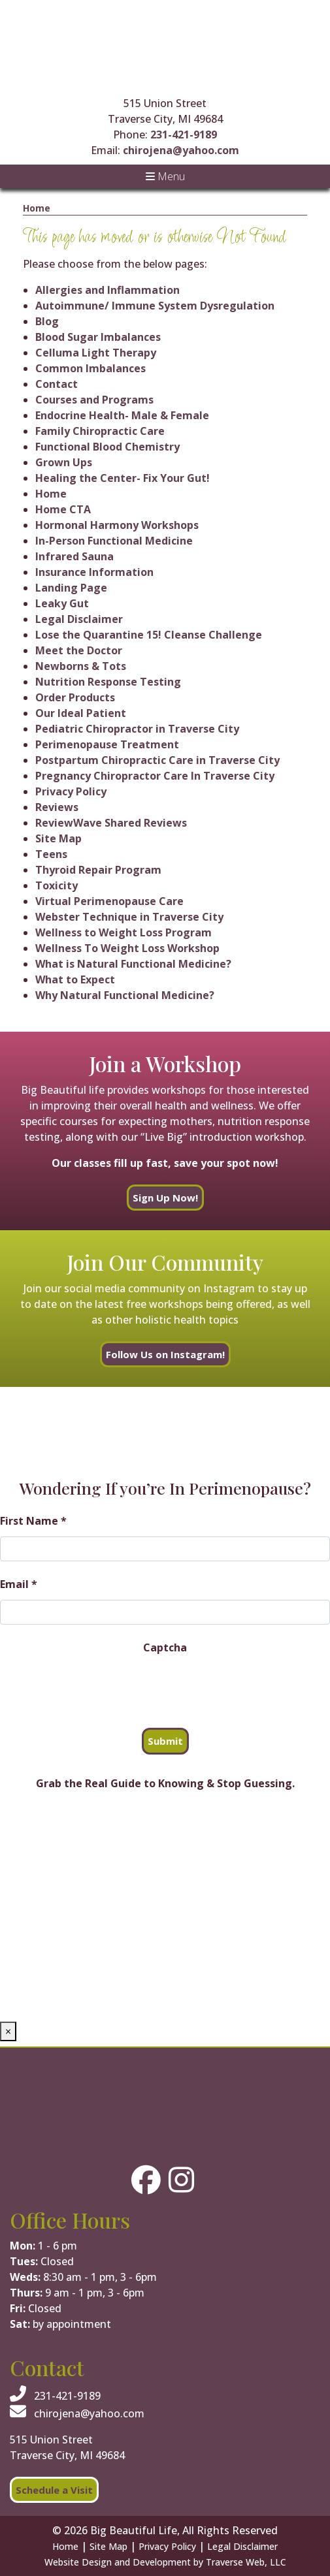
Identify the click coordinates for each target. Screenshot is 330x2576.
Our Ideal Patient (80, 713)
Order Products (75, 697)
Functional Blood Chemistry (107, 446)
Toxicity (56, 885)
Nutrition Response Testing (108, 682)
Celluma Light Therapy (95, 352)
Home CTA (63, 509)
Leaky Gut (62, 603)
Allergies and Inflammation (107, 290)
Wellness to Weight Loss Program (123, 932)
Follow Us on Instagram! (165, 1354)
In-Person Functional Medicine (114, 540)
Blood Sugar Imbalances (98, 337)
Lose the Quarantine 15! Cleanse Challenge (148, 635)
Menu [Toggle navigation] (165, 176)
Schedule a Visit (54, 2489)
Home (36, 208)
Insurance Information (94, 572)
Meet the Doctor (78, 650)
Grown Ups (63, 462)
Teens (51, 854)
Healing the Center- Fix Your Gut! (122, 478)
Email (18, 1584)
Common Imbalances (90, 368)
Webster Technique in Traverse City (129, 917)
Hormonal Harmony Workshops (117, 525)
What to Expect (75, 979)
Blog (47, 321)
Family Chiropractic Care (100, 431)
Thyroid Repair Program (98, 870)
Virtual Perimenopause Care (109, 901)
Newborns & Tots (80, 666)
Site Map (58, 838)
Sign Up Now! (165, 1197)
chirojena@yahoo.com (181, 150)
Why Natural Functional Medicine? (124, 995)
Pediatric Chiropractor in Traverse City (137, 729)
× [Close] (8, 2031)
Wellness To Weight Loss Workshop (127, 948)
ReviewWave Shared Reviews (111, 823)
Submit (165, 1740)
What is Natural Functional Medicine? (133, 964)
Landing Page (71, 587)
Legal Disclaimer (79, 619)
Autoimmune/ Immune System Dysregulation (154, 305)
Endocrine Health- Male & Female (122, 415)
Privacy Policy (71, 791)
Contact (56, 384)
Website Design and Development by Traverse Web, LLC (165, 2562)
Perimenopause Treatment (107, 744)
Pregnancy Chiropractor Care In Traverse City (154, 776)
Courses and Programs (94, 399)
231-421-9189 (183, 134)
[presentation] (99, 1688)
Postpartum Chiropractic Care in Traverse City (157, 760)
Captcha (165, 1647)
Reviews (56, 807)
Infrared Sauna (74, 556)
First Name (33, 1521)
